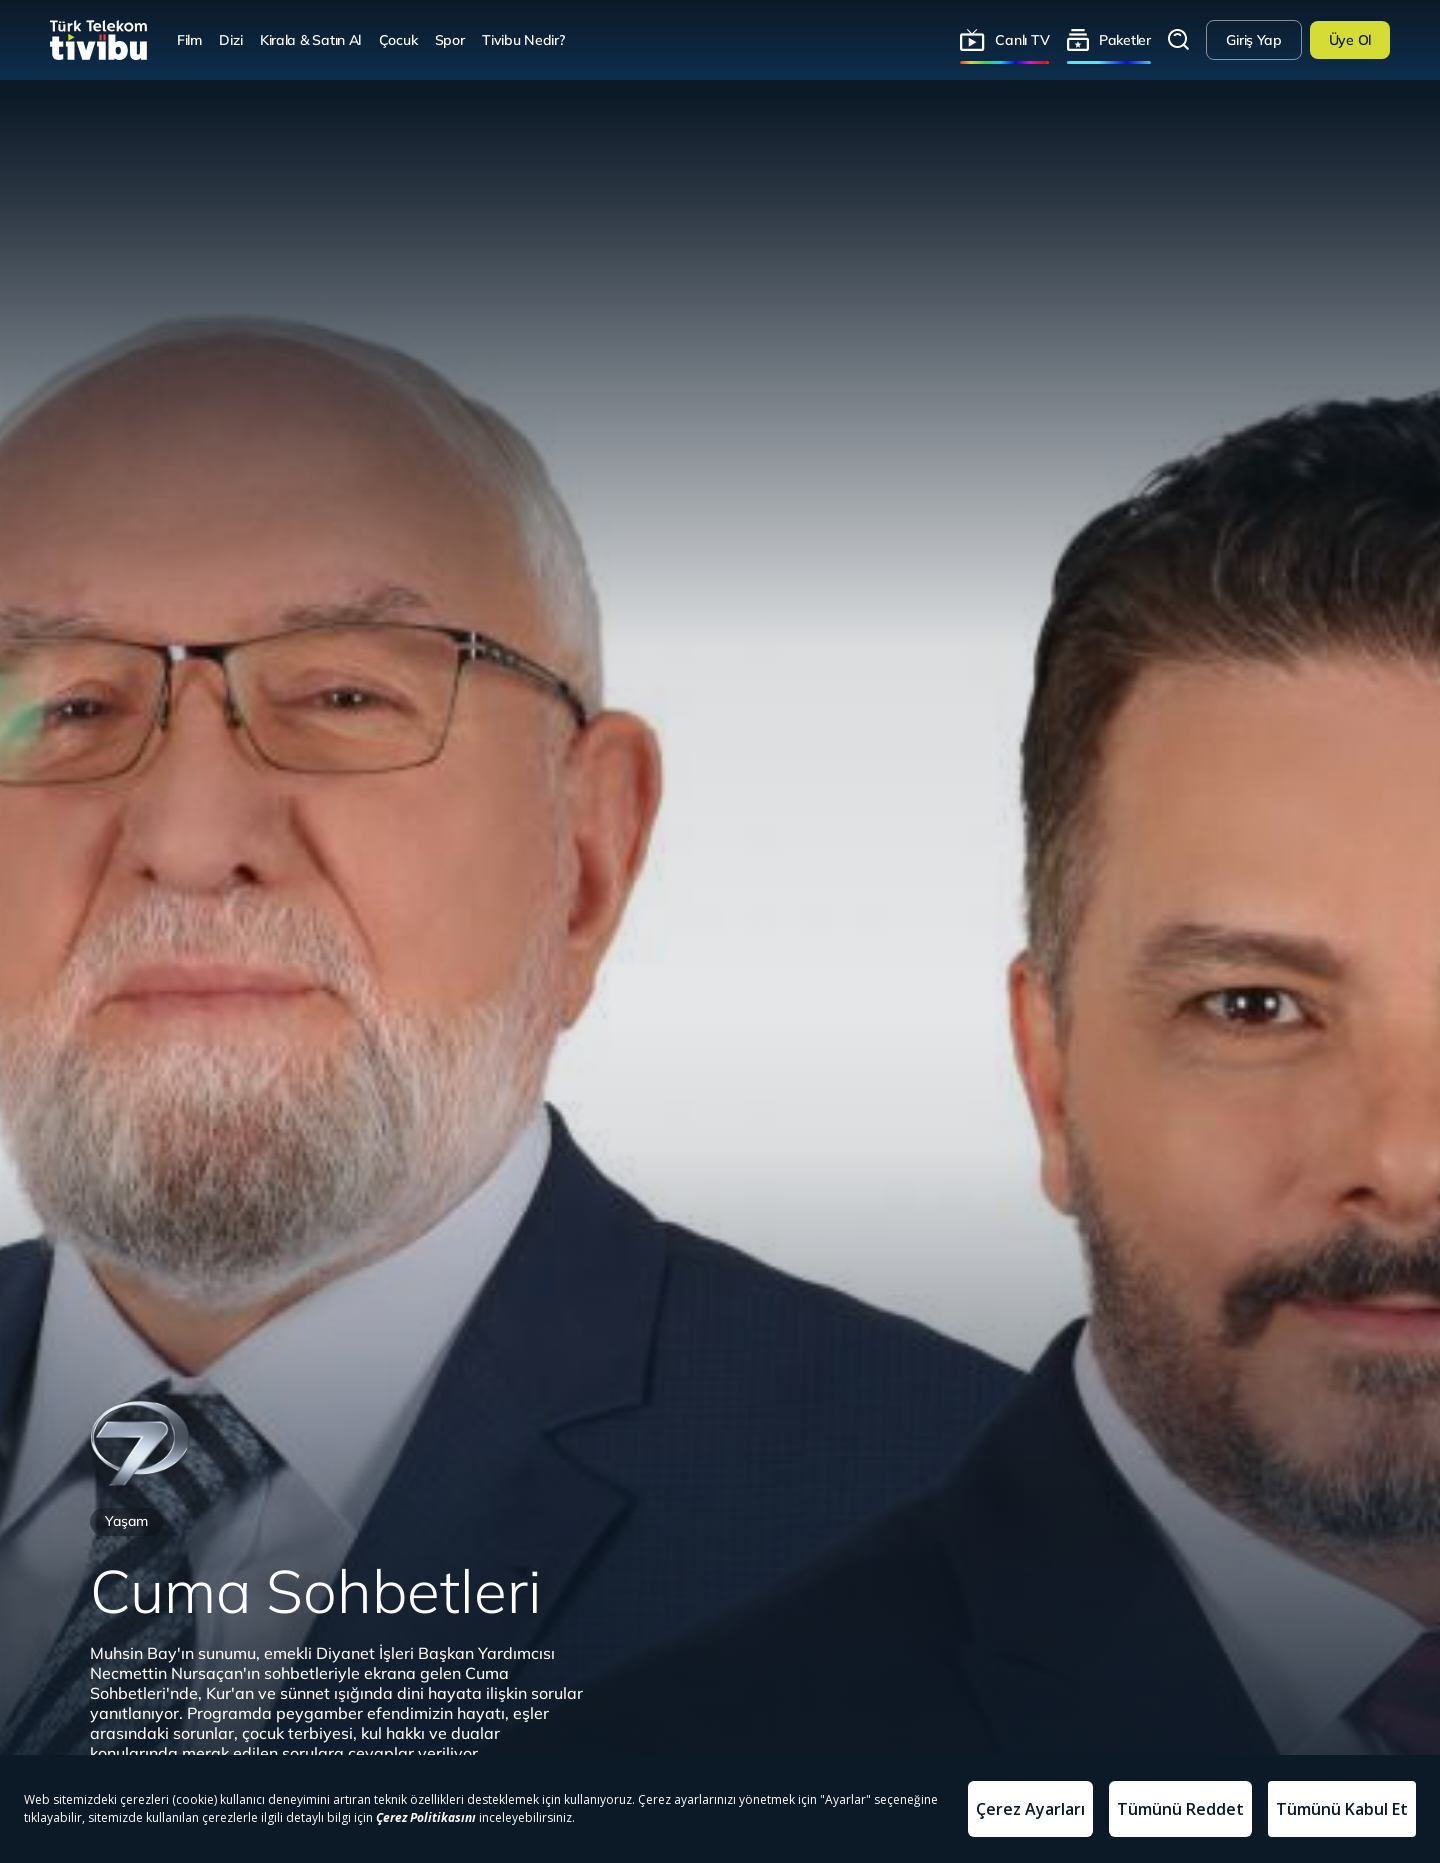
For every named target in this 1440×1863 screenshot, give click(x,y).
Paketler (1125, 39)
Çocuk (398, 39)
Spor (450, 39)
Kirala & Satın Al (310, 39)
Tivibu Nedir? (523, 39)
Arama (1179, 40)
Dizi (230, 39)
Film (189, 39)
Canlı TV (1022, 39)
